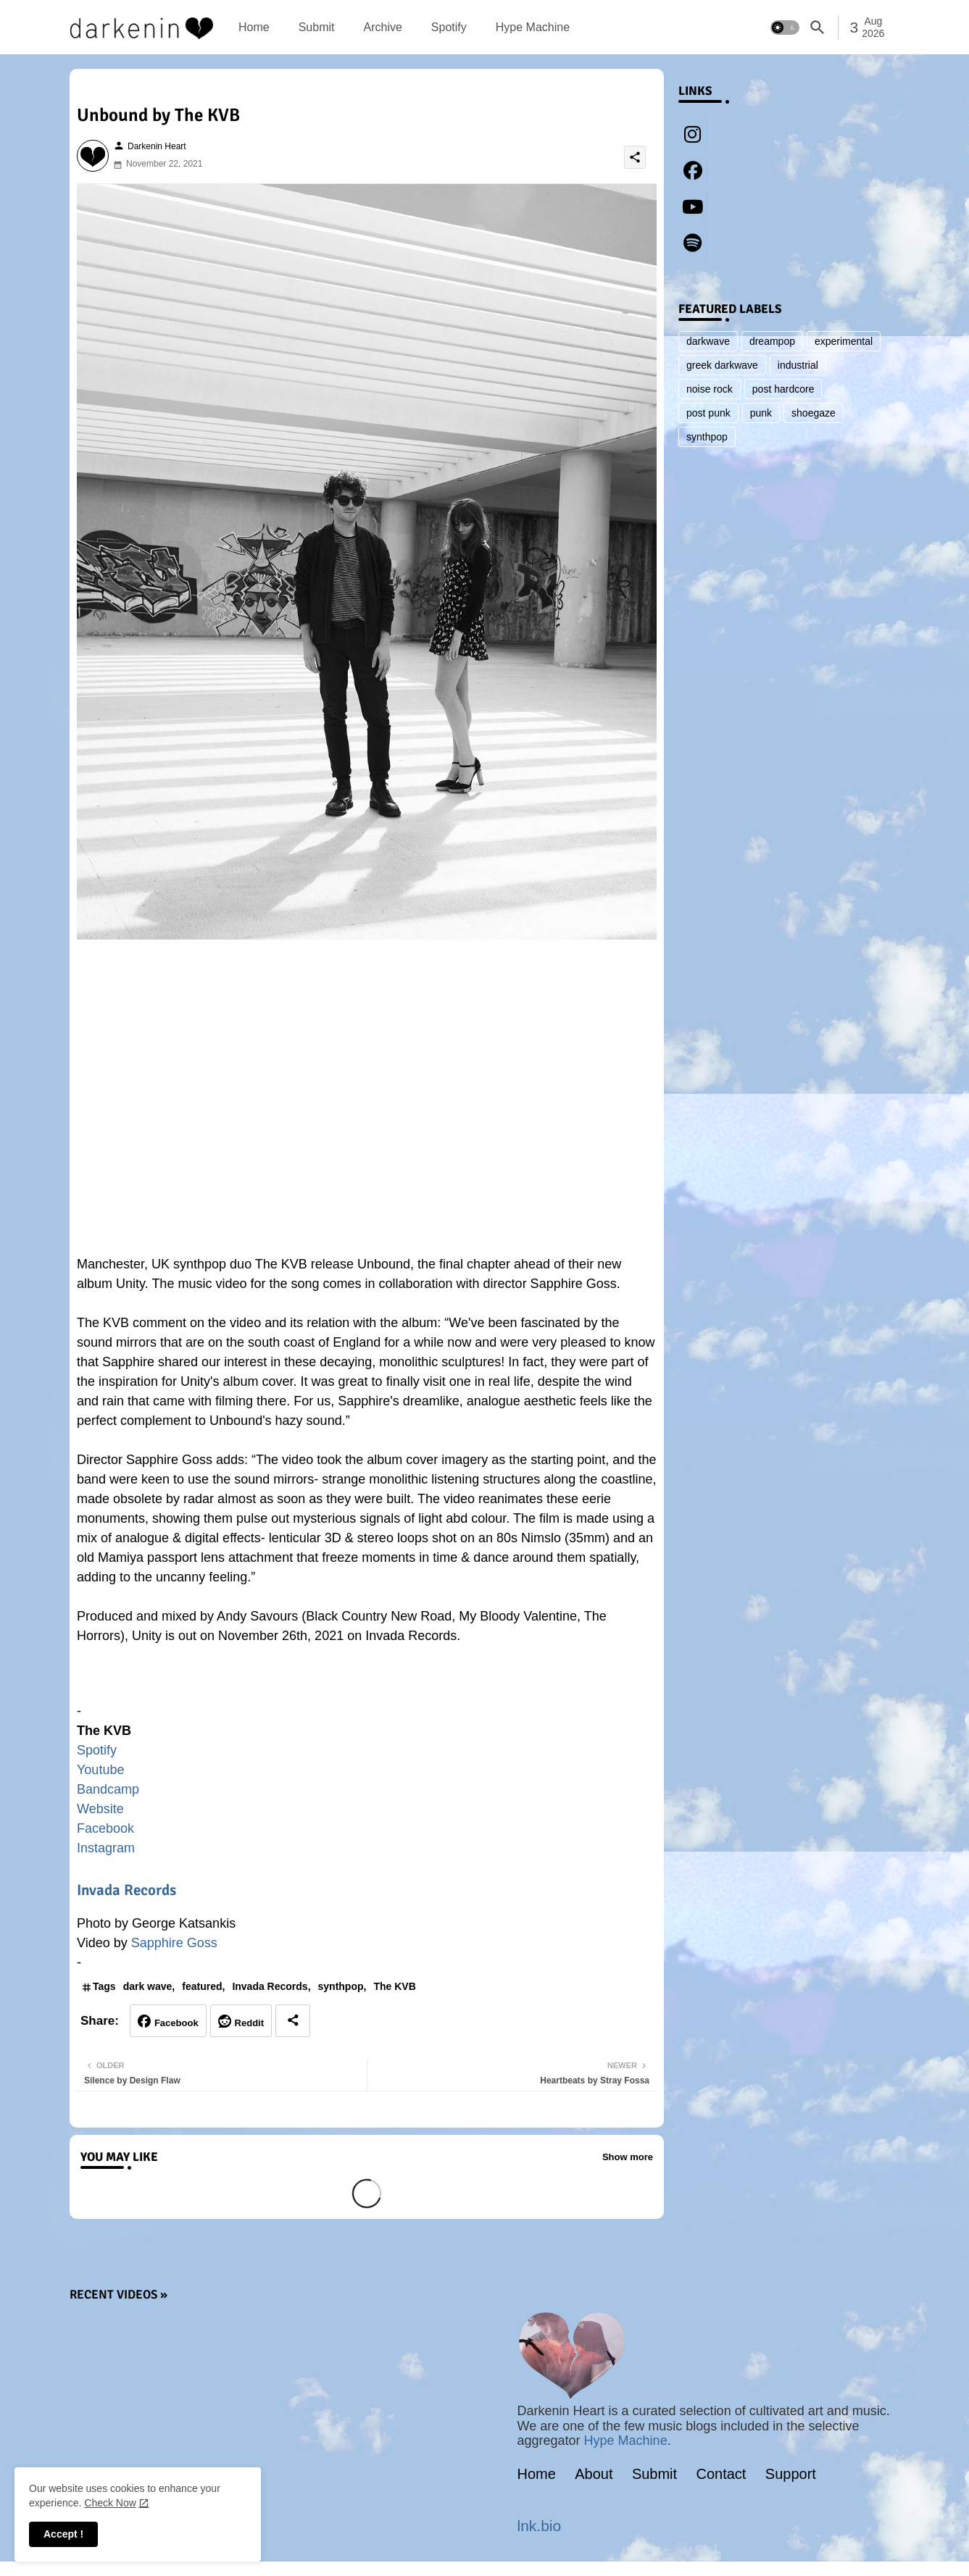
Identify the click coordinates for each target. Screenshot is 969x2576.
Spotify (449, 27)
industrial (798, 365)
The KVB (394, 1986)
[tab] (254, 27)
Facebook (105, 1828)
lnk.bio (539, 2525)
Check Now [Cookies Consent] (110, 2503)
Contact (721, 2474)
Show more (627, 2156)
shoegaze (813, 413)
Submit (317, 27)
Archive (382, 27)
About (593, 2474)
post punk (708, 413)
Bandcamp (108, 1789)
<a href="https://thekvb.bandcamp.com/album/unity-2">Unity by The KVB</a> (367, 1680)
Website (100, 1809)
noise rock (709, 389)
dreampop (772, 341)
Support (790, 2474)
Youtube (100, 1769)
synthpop (341, 1986)
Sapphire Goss (174, 1943)
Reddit (249, 2022)
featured (202, 1986)
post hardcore (783, 389)
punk (761, 413)
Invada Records (126, 1890)
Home (254, 27)
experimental (844, 341)
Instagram (106, 1848)
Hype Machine (533, 27)
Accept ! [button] (63, 2534)
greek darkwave (722, 365)
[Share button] (292, 2020)
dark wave (147, 1986)
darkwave (708, 341)
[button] (784, 27)
